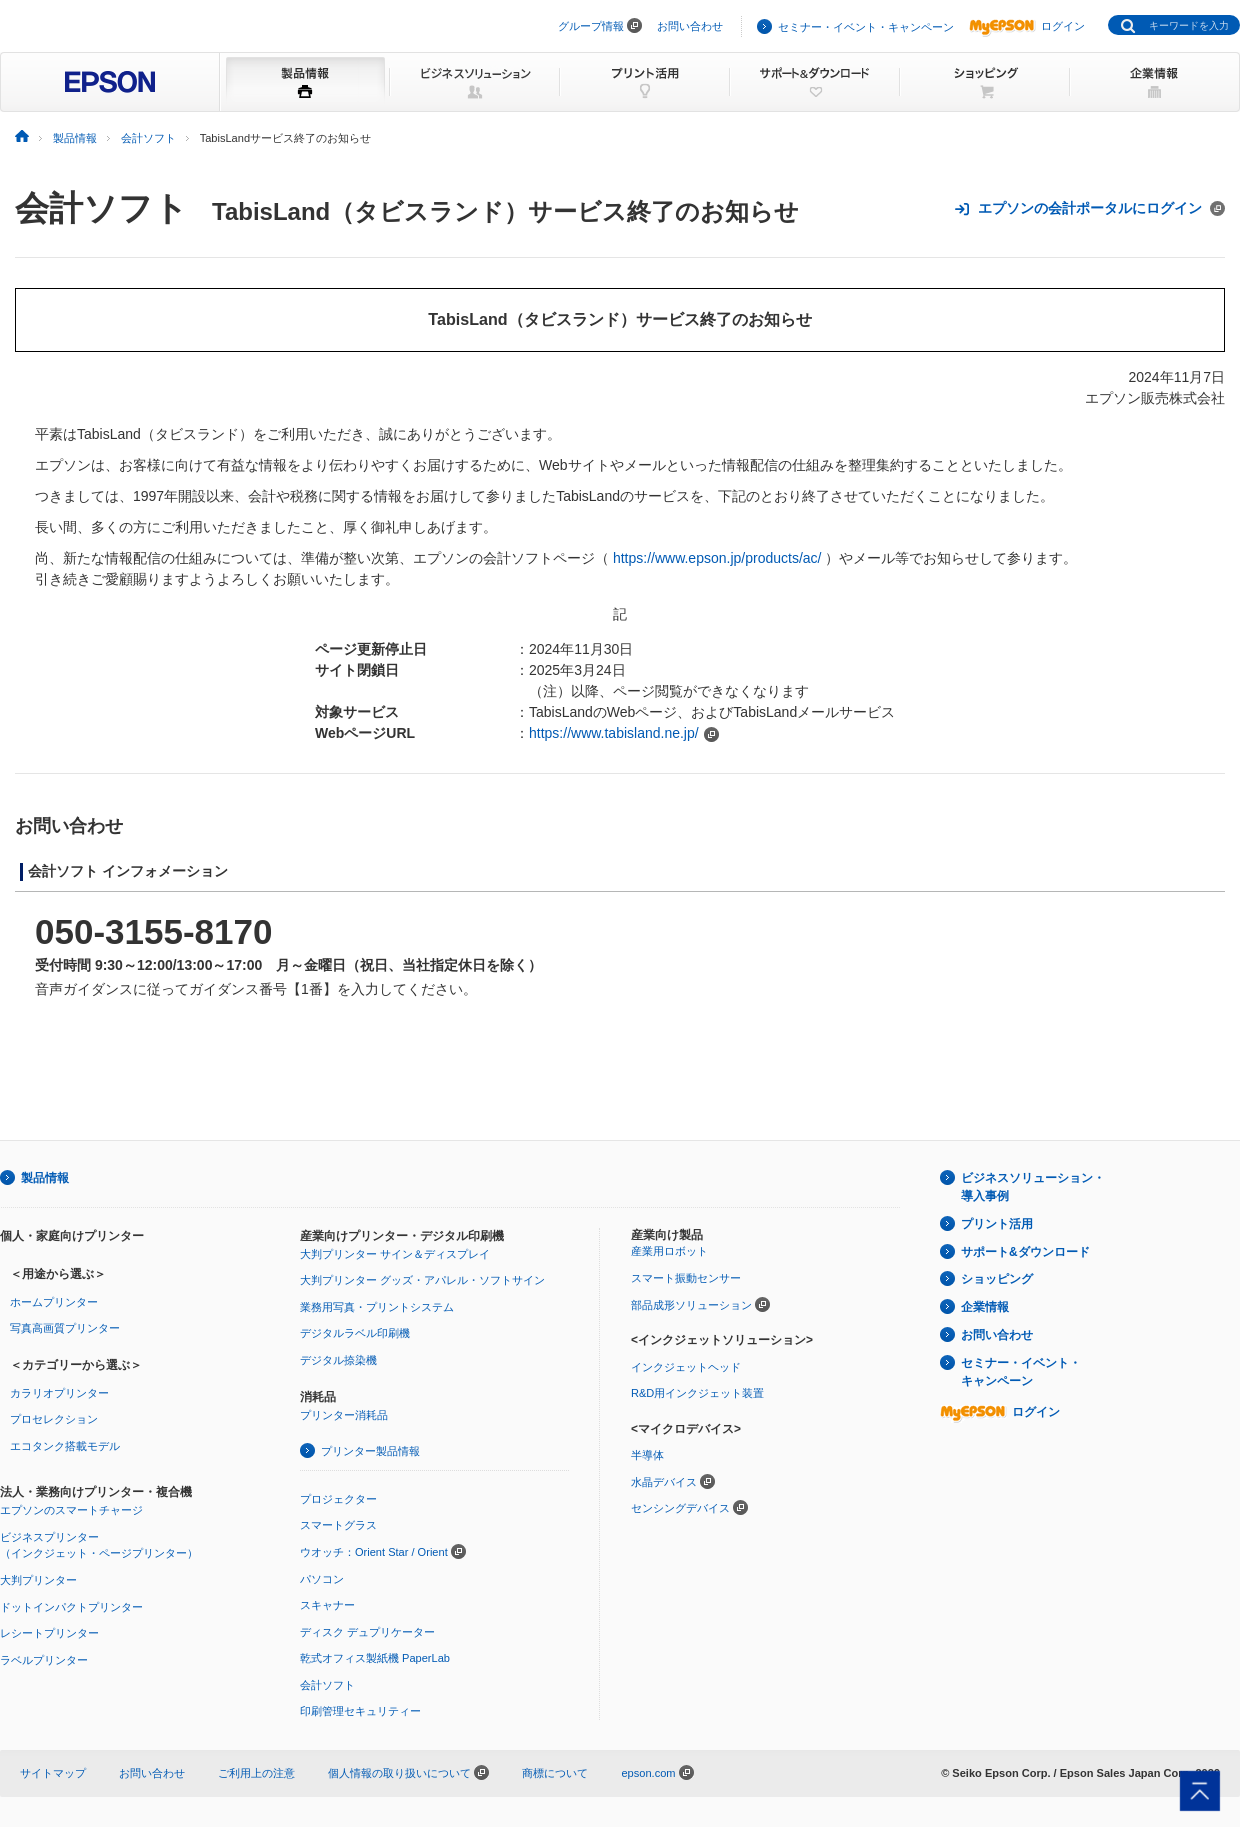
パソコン (322, 1579)
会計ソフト (101, 208)
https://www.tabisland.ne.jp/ (614, 733)
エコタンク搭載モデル (65, 1446)
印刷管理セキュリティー (360, 1711)
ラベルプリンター (44, 1660)
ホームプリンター (54, 1302)
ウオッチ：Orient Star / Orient (374, 1552)
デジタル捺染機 (338, 1360)
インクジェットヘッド (686, 1367)
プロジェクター (338, 1499)
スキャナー (327, 1605)
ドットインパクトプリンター (71, 1607)
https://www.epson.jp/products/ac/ (717, 558)
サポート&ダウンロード (1025, 1252)
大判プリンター (38, 1580)
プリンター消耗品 (344, 1415)
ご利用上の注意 (256, 1773)
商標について (555, 1773)
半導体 (647, 1455)
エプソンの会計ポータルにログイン (1089, 208)
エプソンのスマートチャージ (71, 1510)
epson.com (648, 1773)
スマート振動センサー (686, 1278)
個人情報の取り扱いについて (408, 1773)
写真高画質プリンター (65, 1328)
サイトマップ (53, 1773)
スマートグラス (338, 1525)
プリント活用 (997, 1224)
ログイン (1027, 26)
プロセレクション (54, 1419)
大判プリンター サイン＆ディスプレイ (395, 1254)
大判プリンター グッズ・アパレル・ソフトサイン (422, 1280)
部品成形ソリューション (691, 1305)
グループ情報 (591, 26)
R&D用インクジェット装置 (697, 1393)
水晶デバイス (664, 1482)
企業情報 (985, 1307)
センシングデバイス (680, 1508)
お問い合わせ (690, 26)
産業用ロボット (669, 1251)
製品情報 (45, 1178)
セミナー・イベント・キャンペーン (866, 27)
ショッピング (997, 1279)
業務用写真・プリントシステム (377, 1307)
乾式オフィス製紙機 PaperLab (375, 1658)
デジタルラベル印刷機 (355, 1333)
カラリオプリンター (59, 1393)
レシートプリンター (49, 1633)
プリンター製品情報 (370, 1451)
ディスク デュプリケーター (367, 1632)
